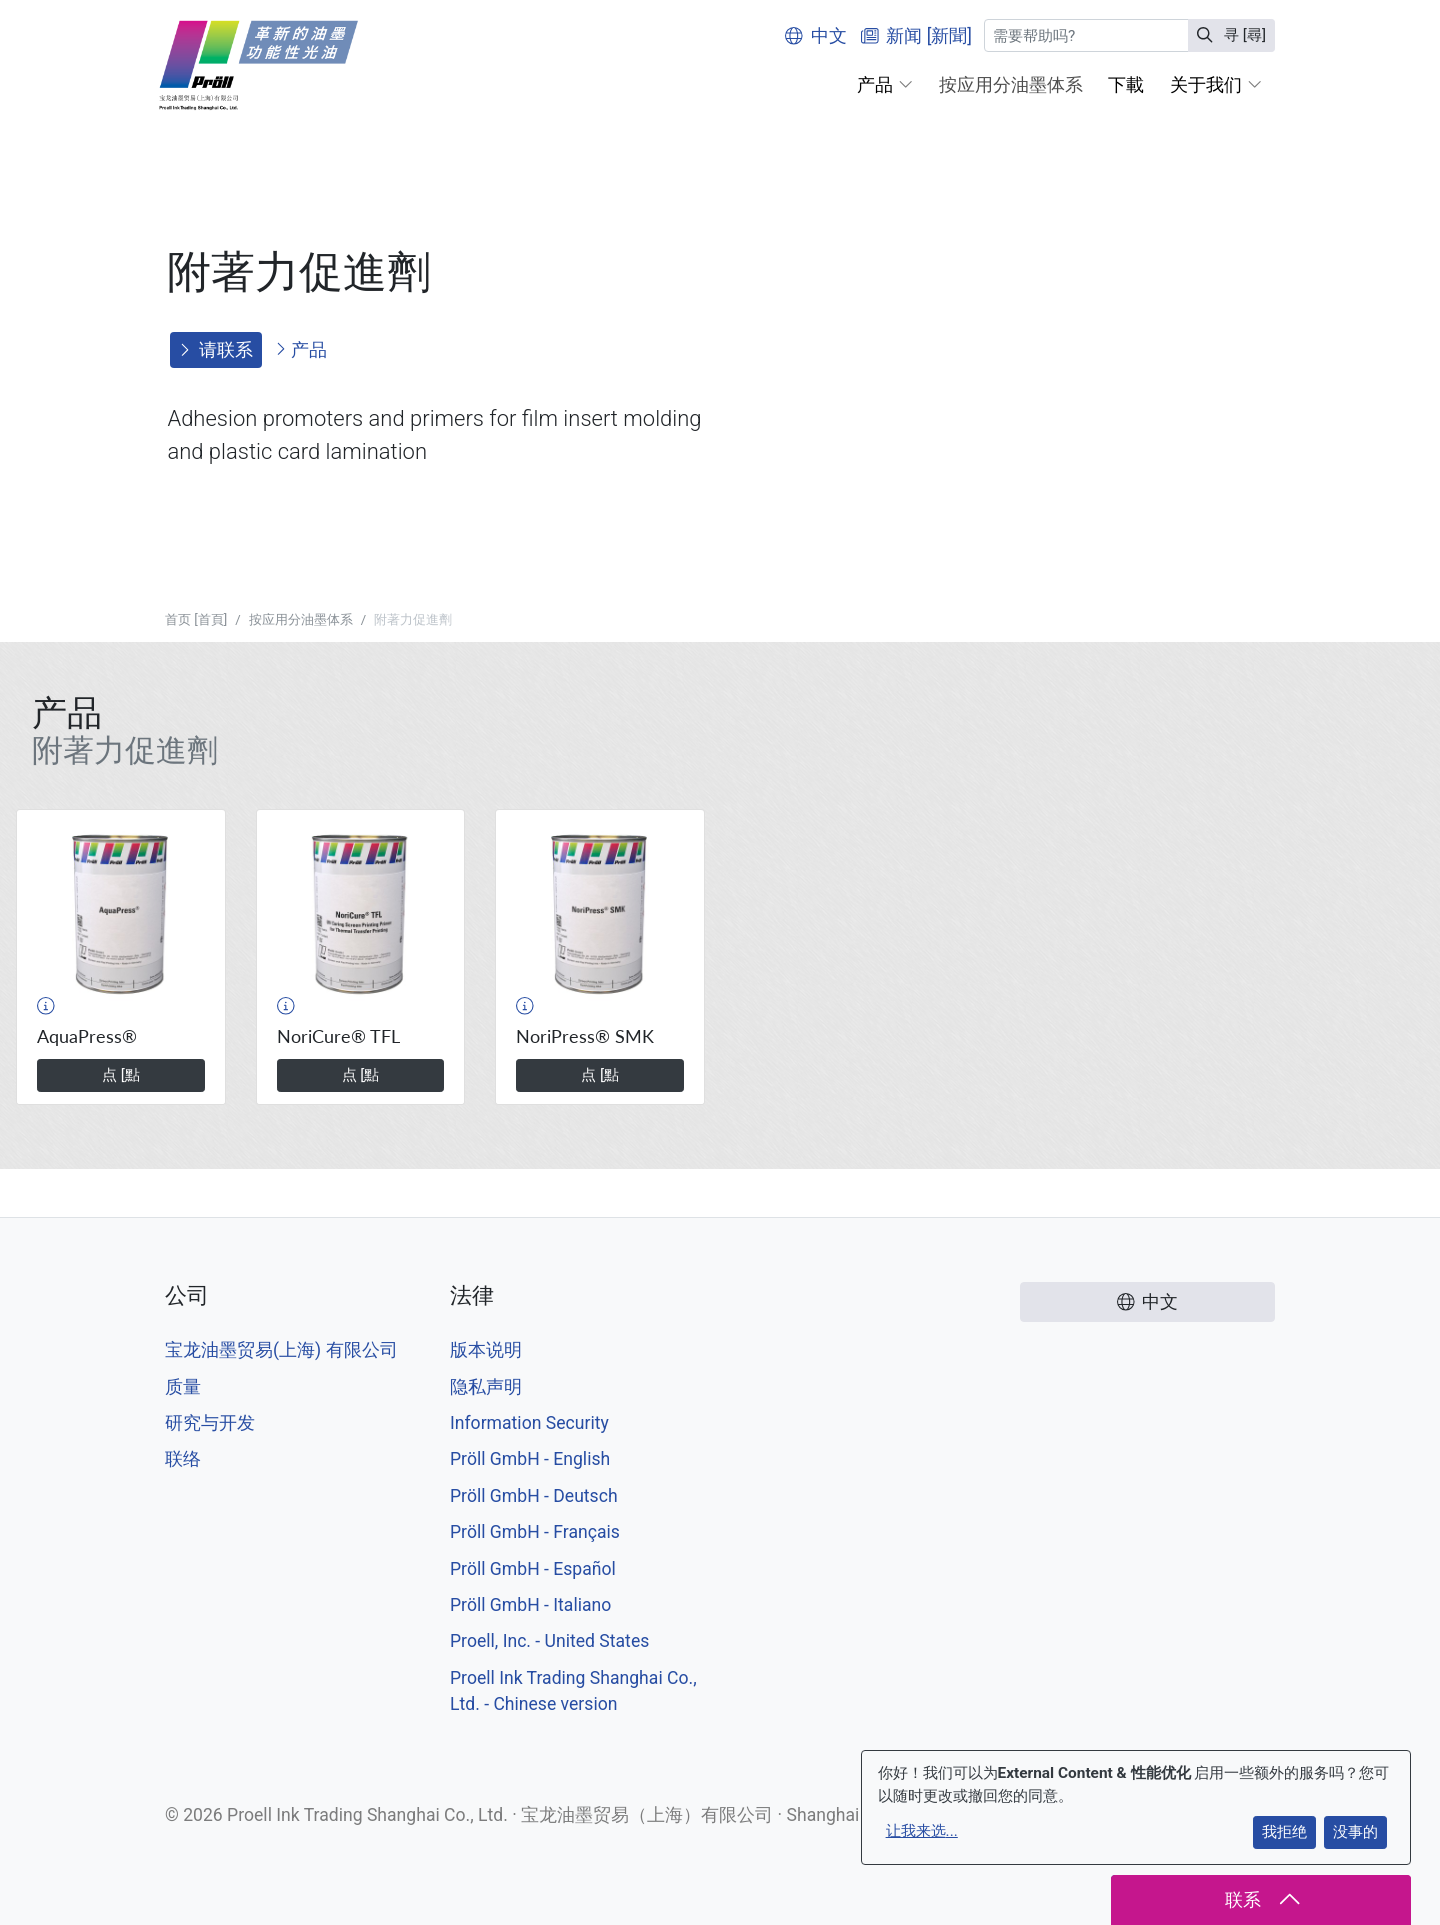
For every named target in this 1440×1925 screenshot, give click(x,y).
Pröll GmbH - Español (533, 1569)
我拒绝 (1284, 1832)
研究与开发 (210, 1423)
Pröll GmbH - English (530, 1459)
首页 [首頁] (196, 619)
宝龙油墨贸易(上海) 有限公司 (281, 1350)
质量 (183, 1387)
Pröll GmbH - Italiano (530, 1605)
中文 (816, 36)
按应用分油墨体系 (301, 619)
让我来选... (922, 1831)
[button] (885, 85)
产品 (300, 350)
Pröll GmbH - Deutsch (534, 1496)
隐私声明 (486, 1387)
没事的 (1355, 1832)
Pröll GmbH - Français (535, 1532)
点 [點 (121, 1075)
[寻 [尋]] (1086, 35)
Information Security (529, 1423)
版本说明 (486, 1350)
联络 (183, 1459)
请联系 (216, 350)
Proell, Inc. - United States (549, 1641)
